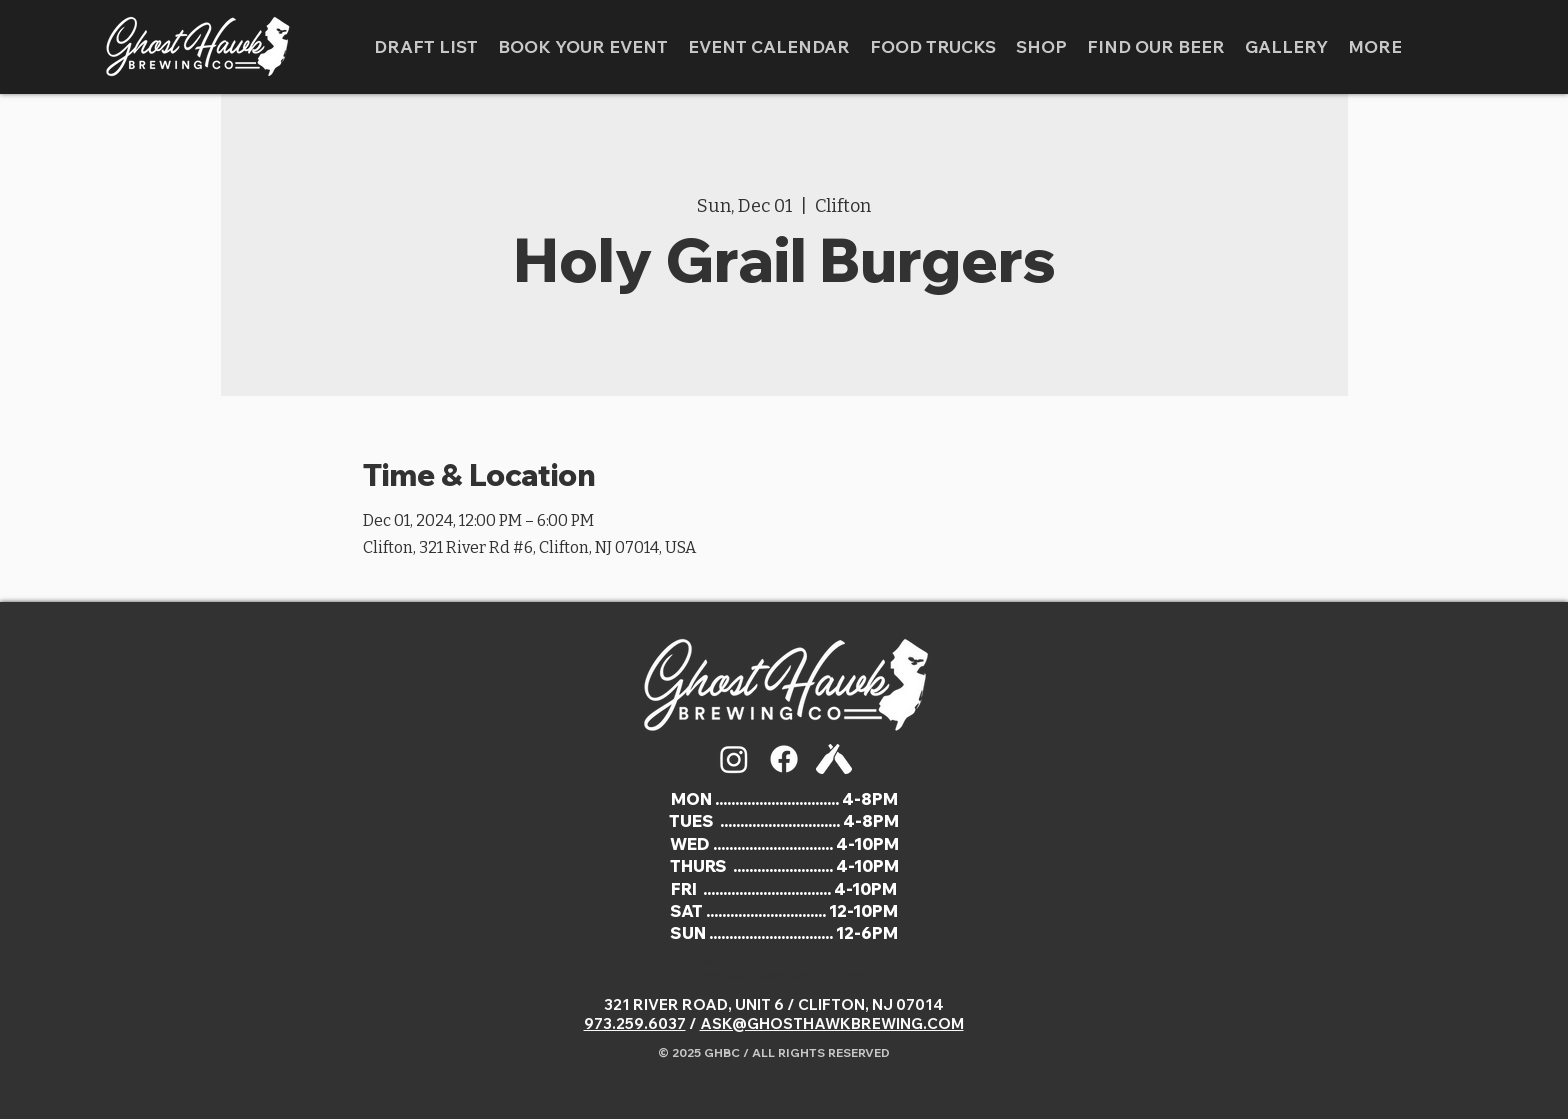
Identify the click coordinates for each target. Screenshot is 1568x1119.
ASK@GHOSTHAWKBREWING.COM (832, 1023)
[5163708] (834, 759)
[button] (1286, 47)
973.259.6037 (635, 1023)
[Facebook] (784, 759)
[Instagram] (734, 759)
